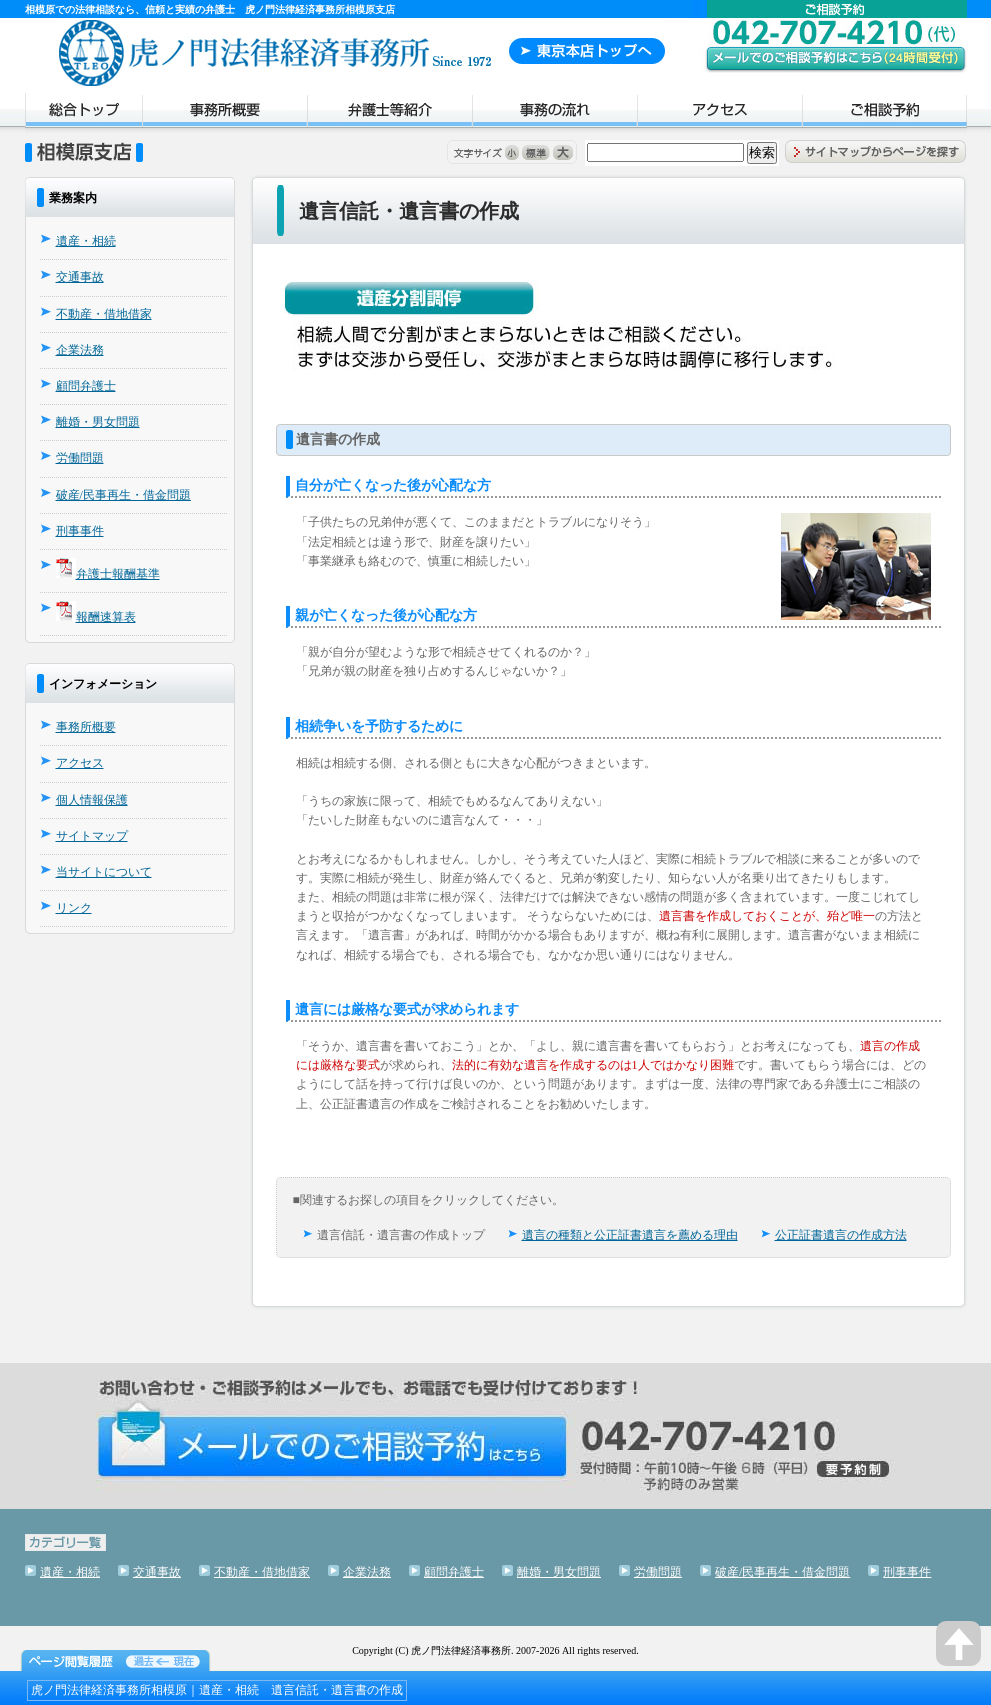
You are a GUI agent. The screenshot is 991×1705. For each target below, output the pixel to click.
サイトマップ (92, 836)
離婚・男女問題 (98, 422)
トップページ (83, 113)
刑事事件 (80, 531)
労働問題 (80, 458)
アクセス (719, 113)
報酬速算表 (106, 617)
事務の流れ (554, 113)
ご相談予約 (884, 113)
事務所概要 (224, 113)
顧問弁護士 (86, 386)
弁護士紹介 (389, 113)
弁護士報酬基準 (118, 574)
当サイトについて (104, 872)
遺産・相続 (86, 241)
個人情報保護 (92, 800)
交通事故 (80, 277)
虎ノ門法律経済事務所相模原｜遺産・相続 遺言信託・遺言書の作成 (217, 1690)
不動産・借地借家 (104, 314)
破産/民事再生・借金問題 (123, 495)
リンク (74, 908)
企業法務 (80, 350)
